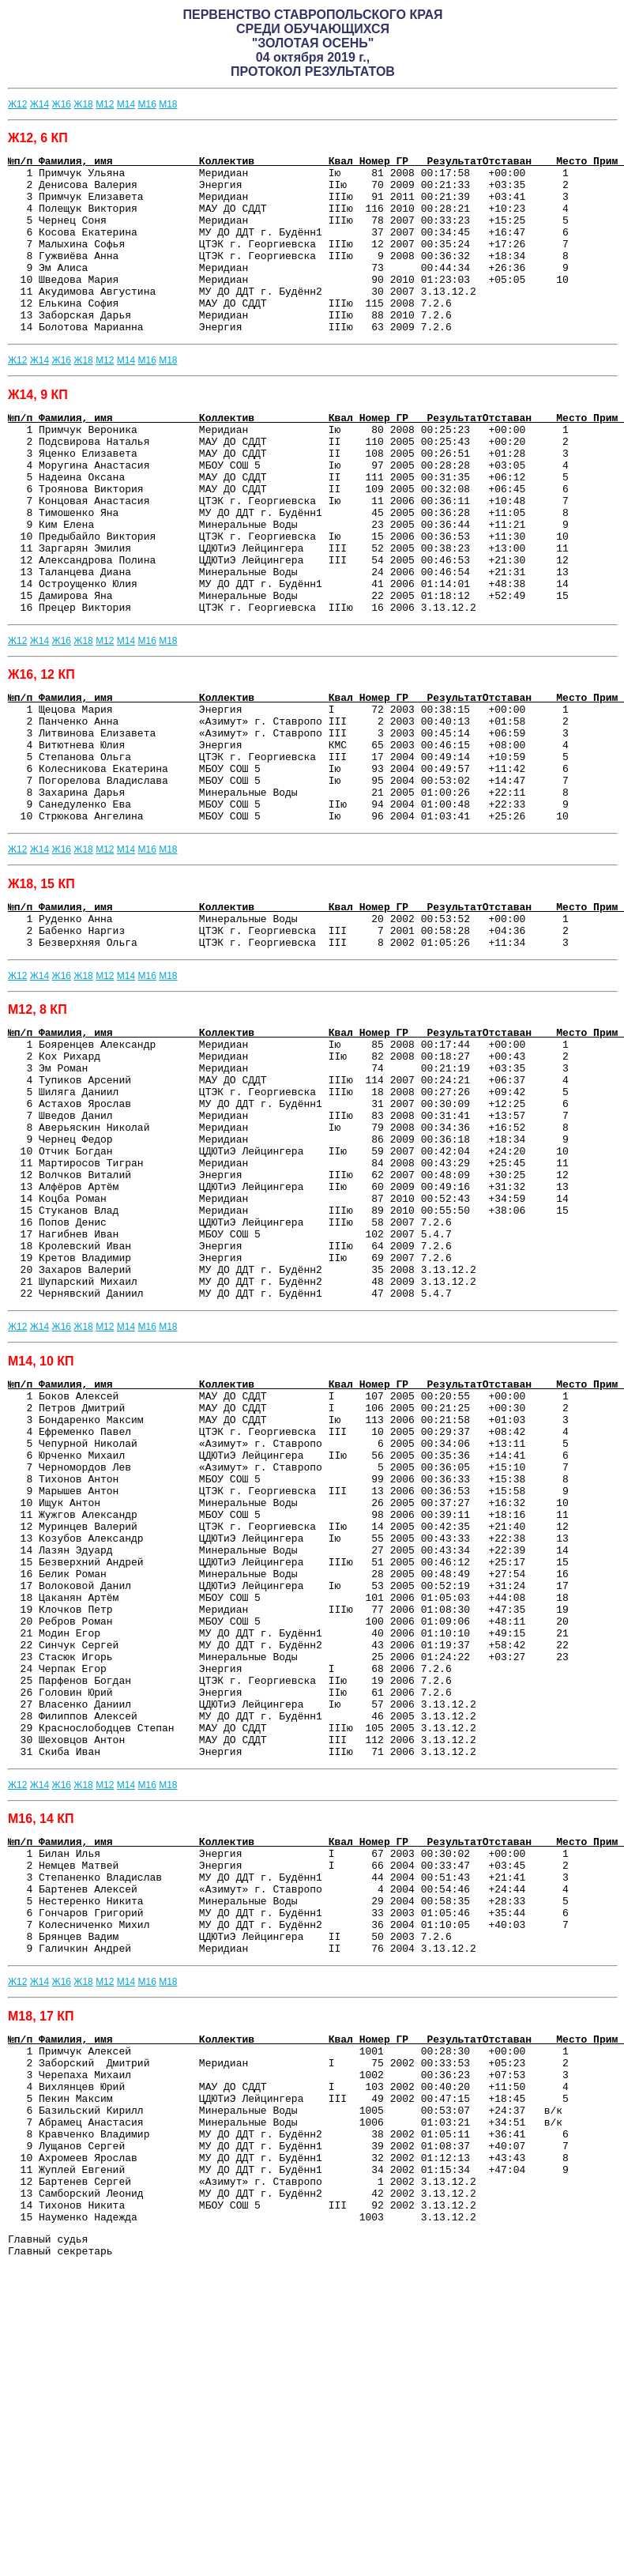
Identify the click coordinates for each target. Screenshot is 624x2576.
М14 (126, 104)
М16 (147, 104)
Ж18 (82, 104)
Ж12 (17, 104)
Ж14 (39, 104)
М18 (168, 104)
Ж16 (61, 104)
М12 (105, 104)
